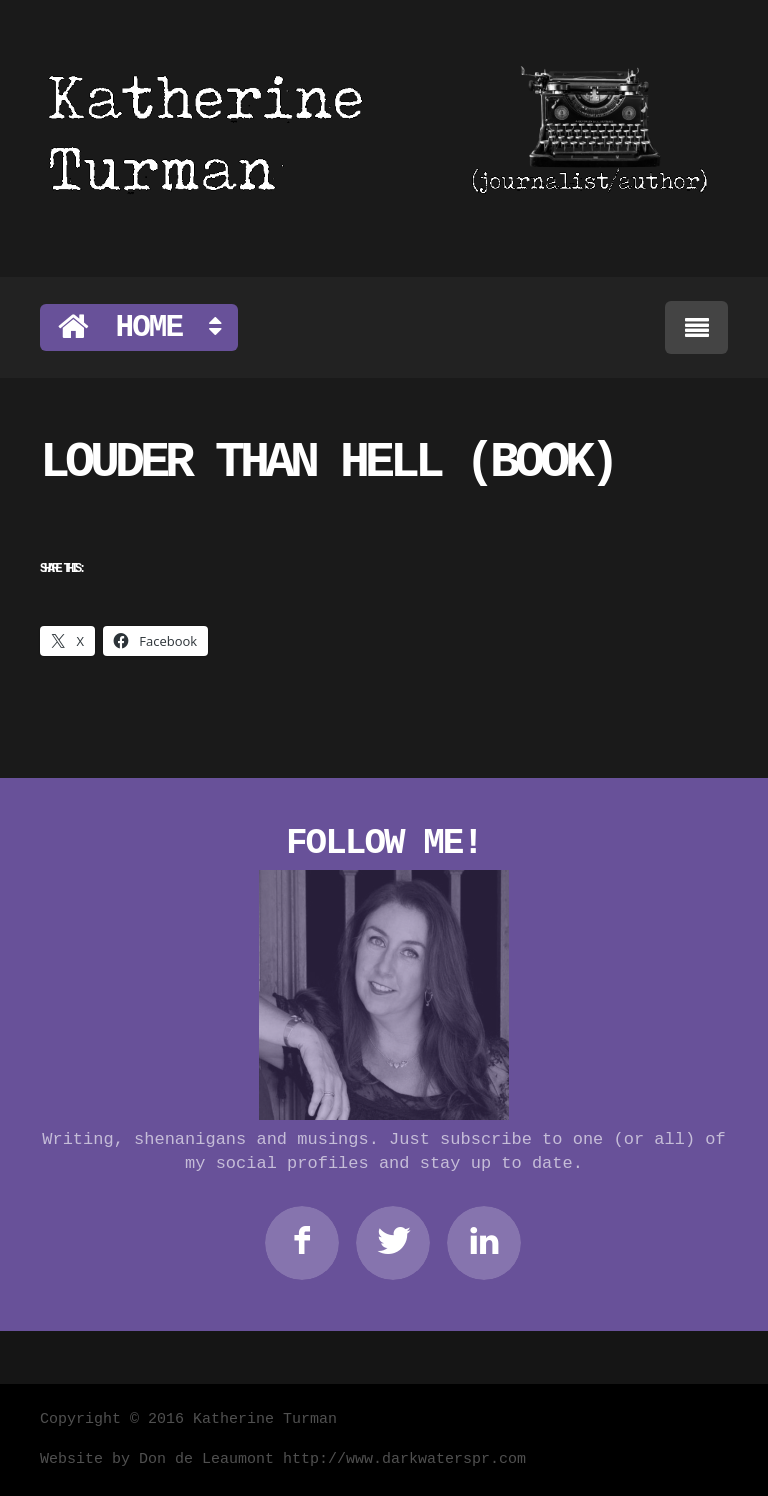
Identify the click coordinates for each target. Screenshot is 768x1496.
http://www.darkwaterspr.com (404, 1459)
